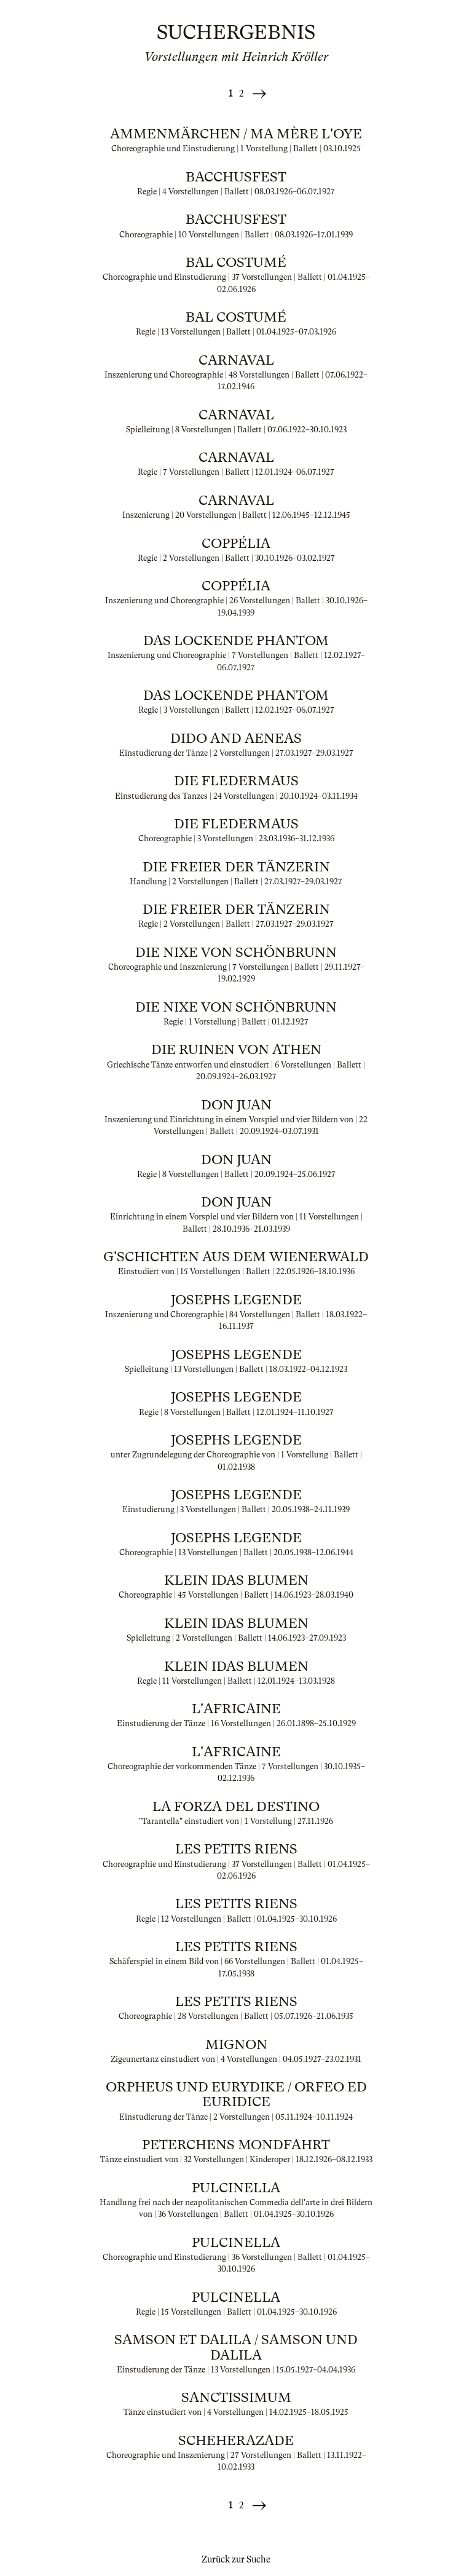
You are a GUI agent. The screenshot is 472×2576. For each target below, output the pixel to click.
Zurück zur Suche (236, 2559)
